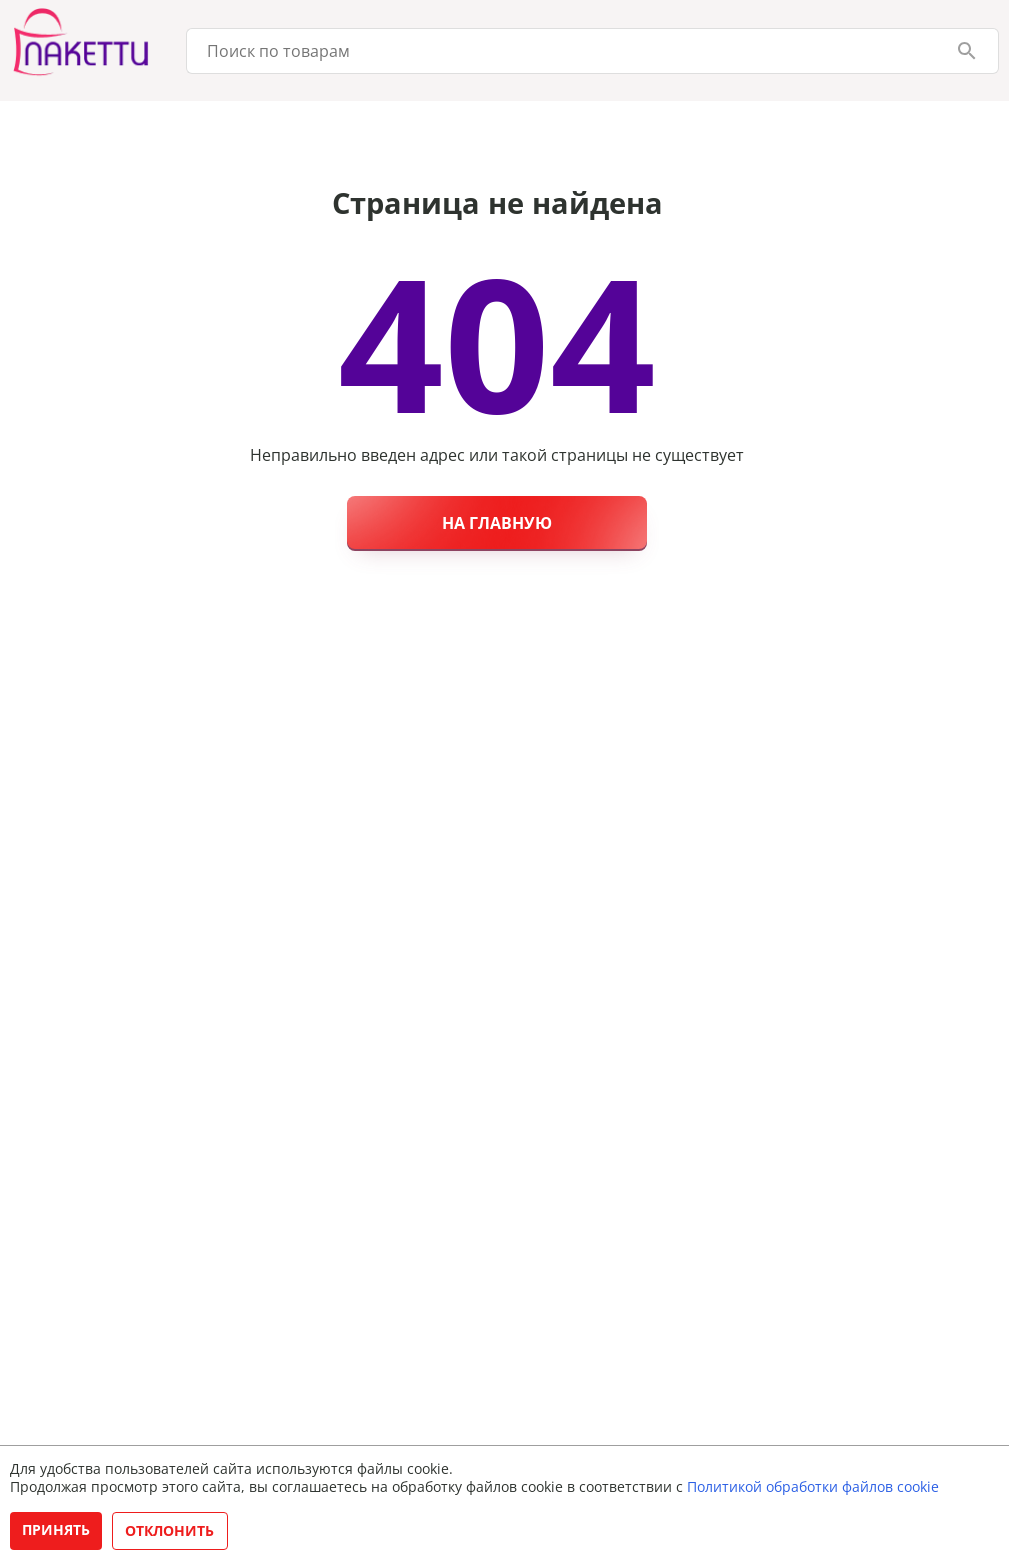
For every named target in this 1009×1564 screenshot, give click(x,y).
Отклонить (169, 1530)
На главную (497, 523)
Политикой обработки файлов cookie (813, 1486)
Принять (56, 1529)
